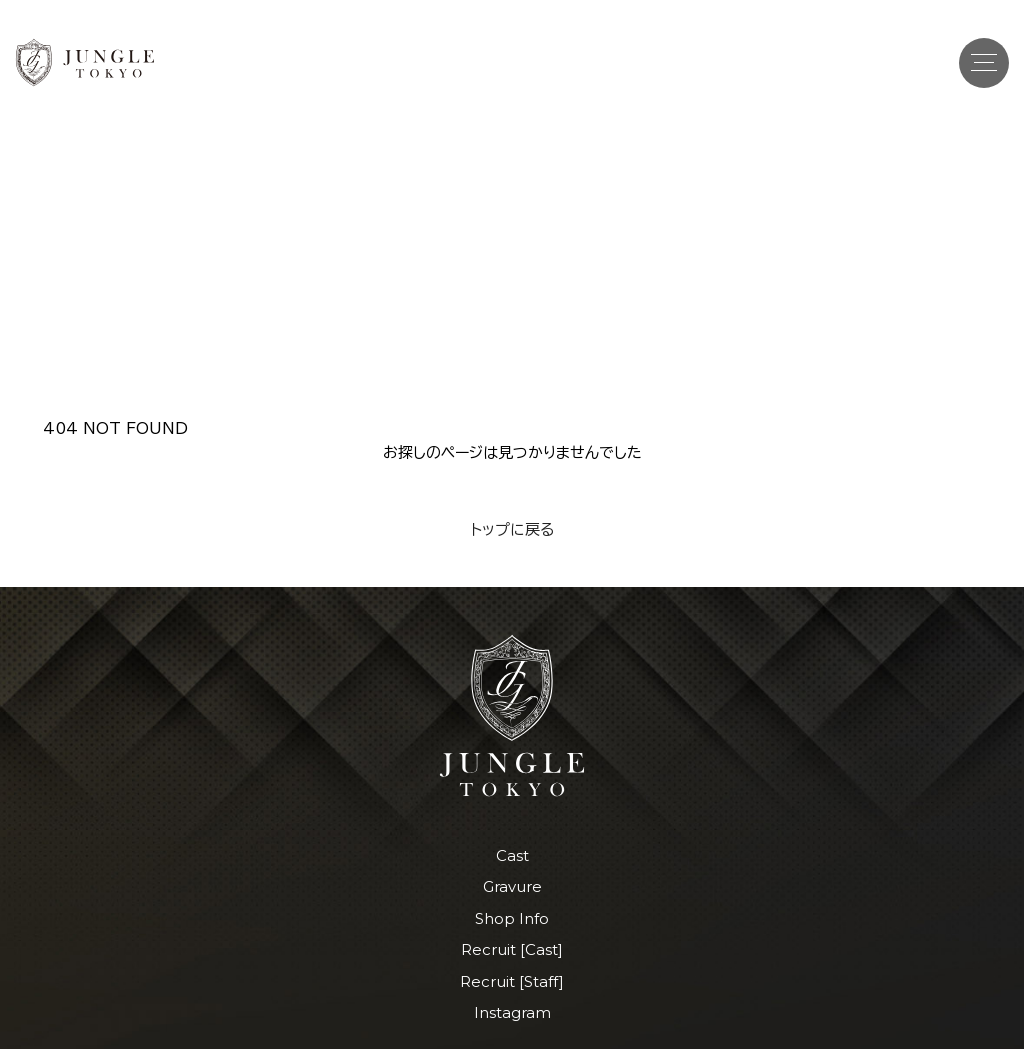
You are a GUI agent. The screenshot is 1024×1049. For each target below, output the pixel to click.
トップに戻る (512, 529)
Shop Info (512, 918)
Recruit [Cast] (512, 949)
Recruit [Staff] (512, 981)
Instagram (512, 1012)
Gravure (512, 886)
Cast (512, 855)
